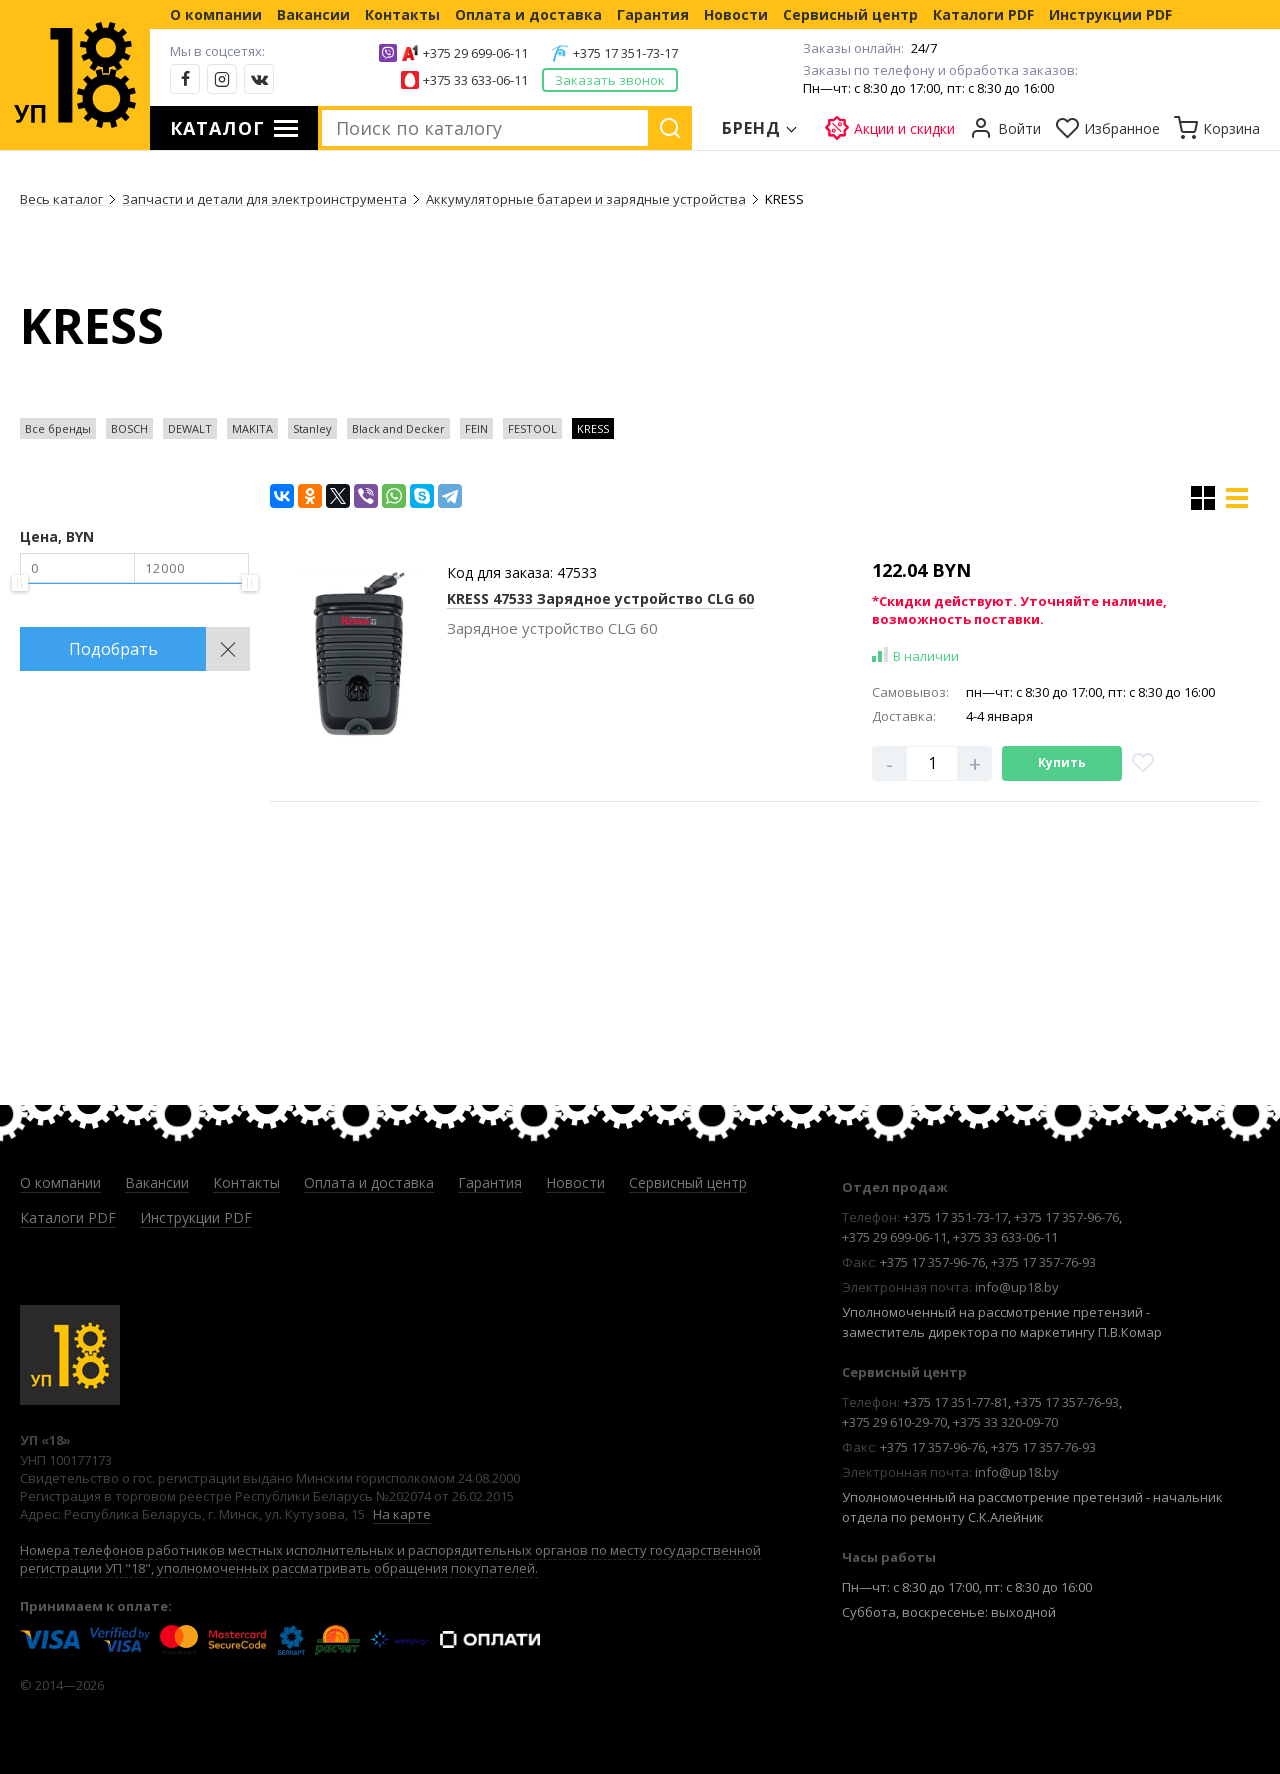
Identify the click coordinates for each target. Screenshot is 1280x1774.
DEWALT (190, 428)
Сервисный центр (850, 14)
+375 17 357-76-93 (1043, 1262)
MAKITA (252, 428)
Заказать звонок (610, 80)
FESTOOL (532, 428)
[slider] (20, 583)
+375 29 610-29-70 (894, 1422)
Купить (1062, 762)
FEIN (476, 428)
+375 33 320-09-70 (1005, 1422)
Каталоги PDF (983, 14)
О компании (216, 14)
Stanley (312, 428)
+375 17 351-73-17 (625, 53)
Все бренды (58, 428)
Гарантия (653, 14)
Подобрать (113, 649)
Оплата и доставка (528, 14)
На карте (402, 1514)
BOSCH (129, 428)
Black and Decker (398, 428)
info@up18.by (1017, 1287)
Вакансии (313, 14)
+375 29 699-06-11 (475, 53)
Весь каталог (61, 199)
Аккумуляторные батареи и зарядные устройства (586, 199)
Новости (736, 14)
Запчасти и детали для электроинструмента (264, 199)
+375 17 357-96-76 (1066, 1217)
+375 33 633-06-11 (475, 80)
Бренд (752, 128)
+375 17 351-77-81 (955, 1402)
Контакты (402, 14)
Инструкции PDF (1110, 14)
